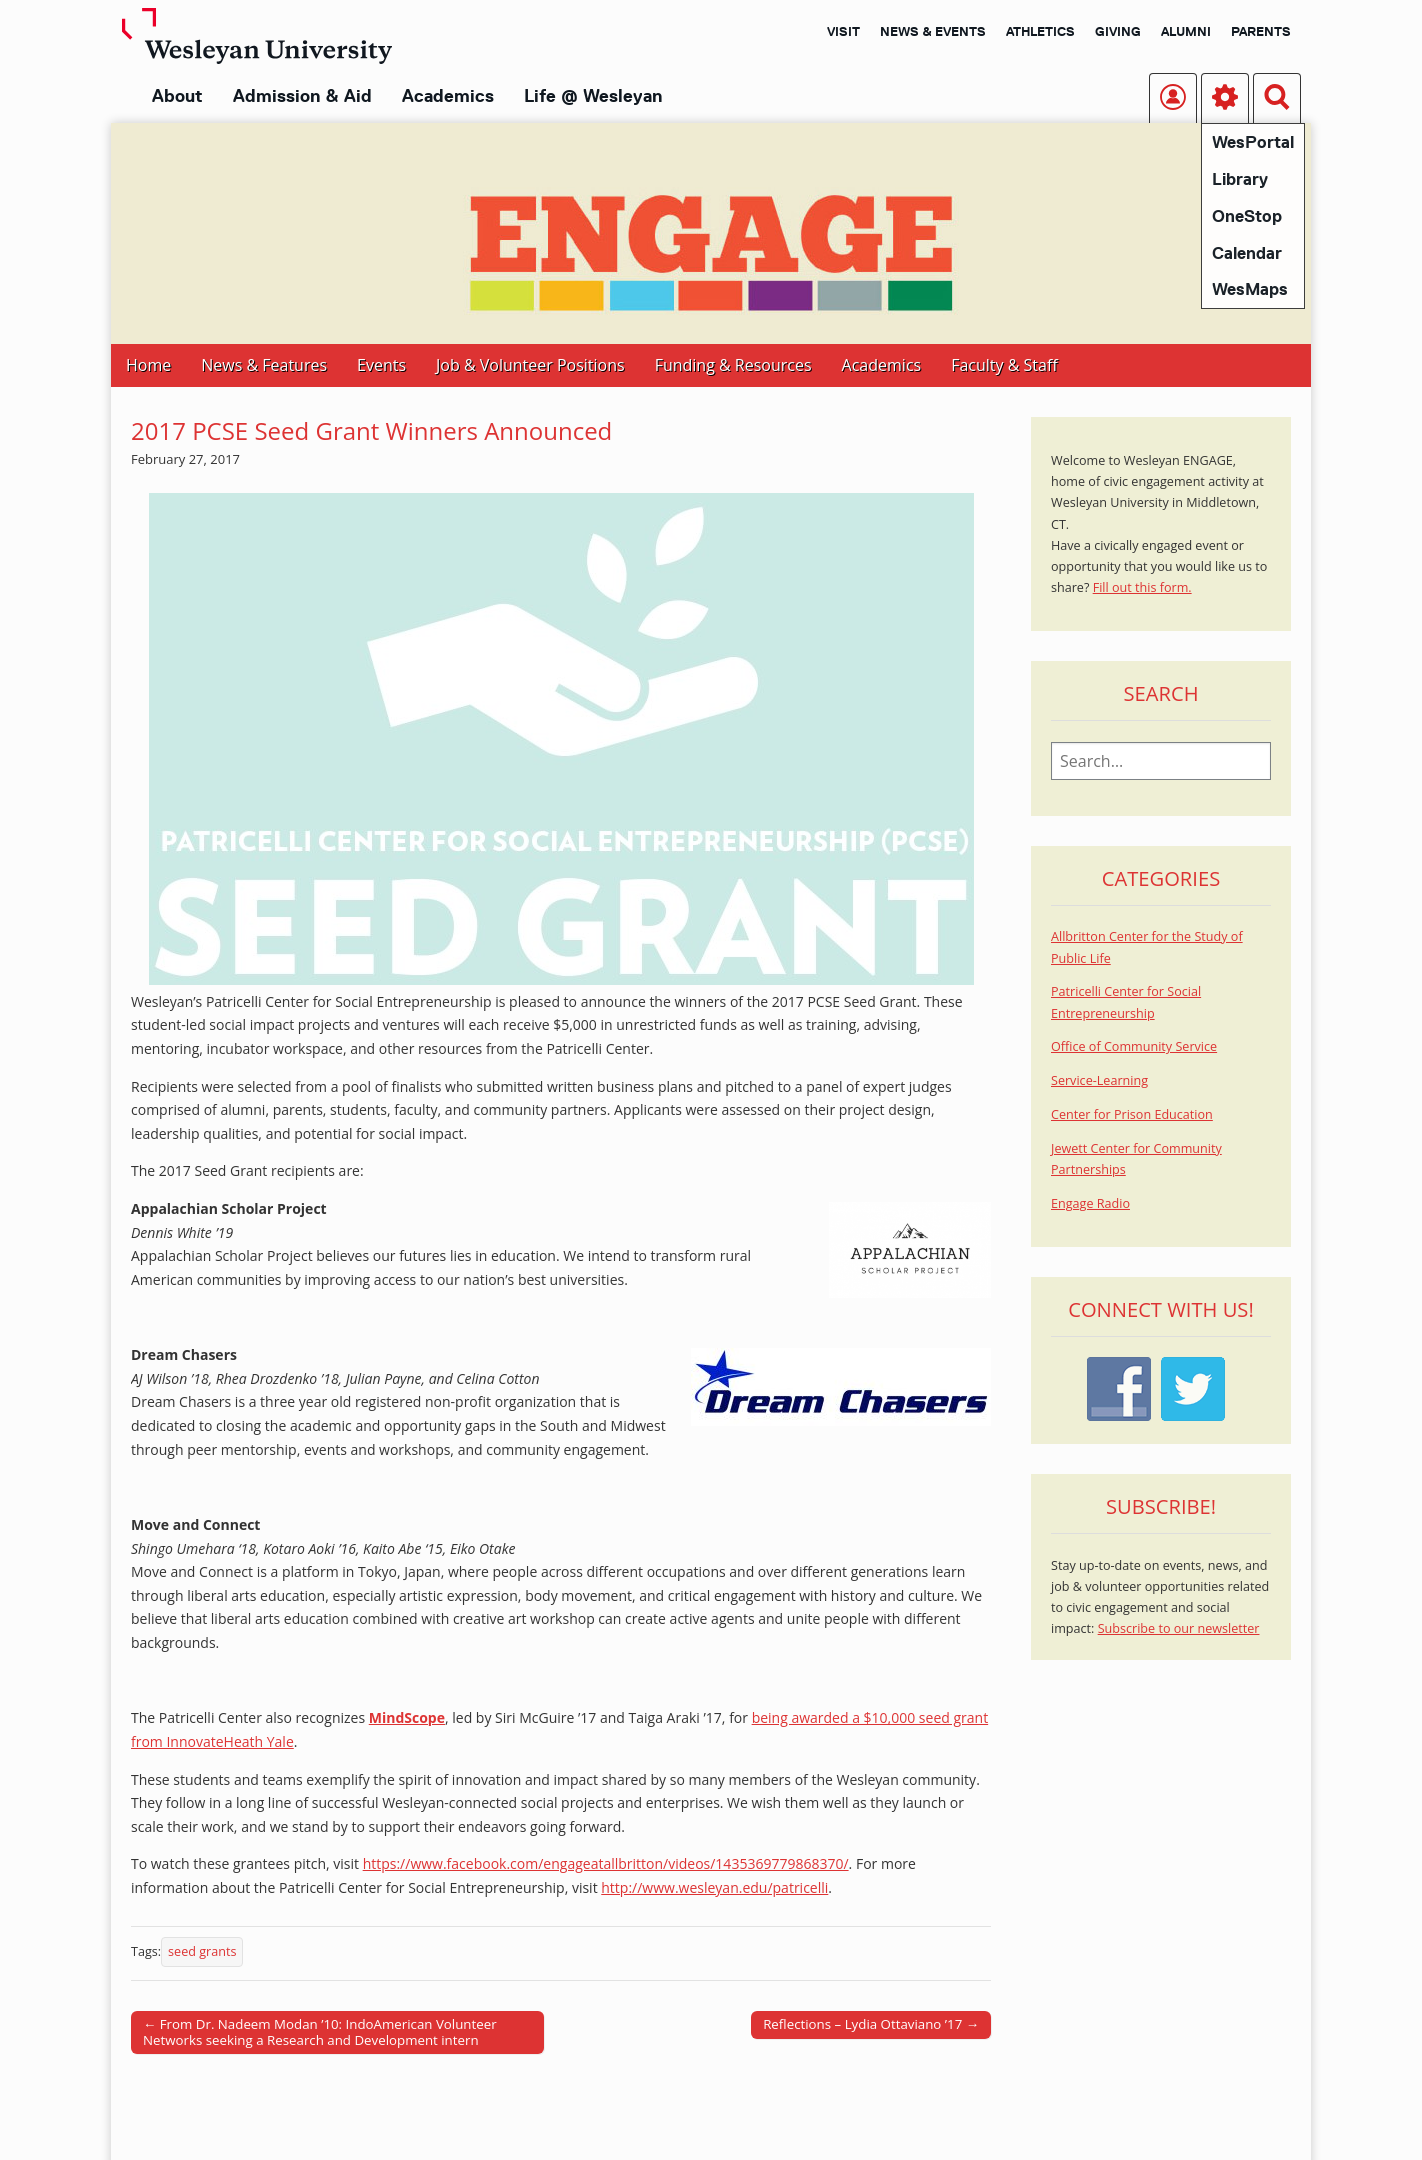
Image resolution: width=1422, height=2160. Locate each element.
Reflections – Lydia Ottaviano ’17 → (871, 2024)
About (177, 96)
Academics (448, 96)
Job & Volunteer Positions (530, 365)
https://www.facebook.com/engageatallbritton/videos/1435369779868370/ (606, 1863)
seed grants (202, 1951)
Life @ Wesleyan (593, 96)
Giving (1118, 31)
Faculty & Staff (1004, 365)
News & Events (933, 31)
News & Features (264, 365)
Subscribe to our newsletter (1179, 1628)
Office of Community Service (1134, 1046)
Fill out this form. (1142, 587)
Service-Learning (1099, 1080)
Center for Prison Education (1132, 1114)
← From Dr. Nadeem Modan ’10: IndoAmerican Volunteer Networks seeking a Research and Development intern (320, 2032)
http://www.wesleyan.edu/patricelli (714, 1887)
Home (148, 365)
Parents (1261, 31)
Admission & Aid (302, 96)
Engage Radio (1090, 1203)
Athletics (1040, 31)
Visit (843, 31)
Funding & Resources (733, 365)
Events (381, 365)
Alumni (1186, 31)
